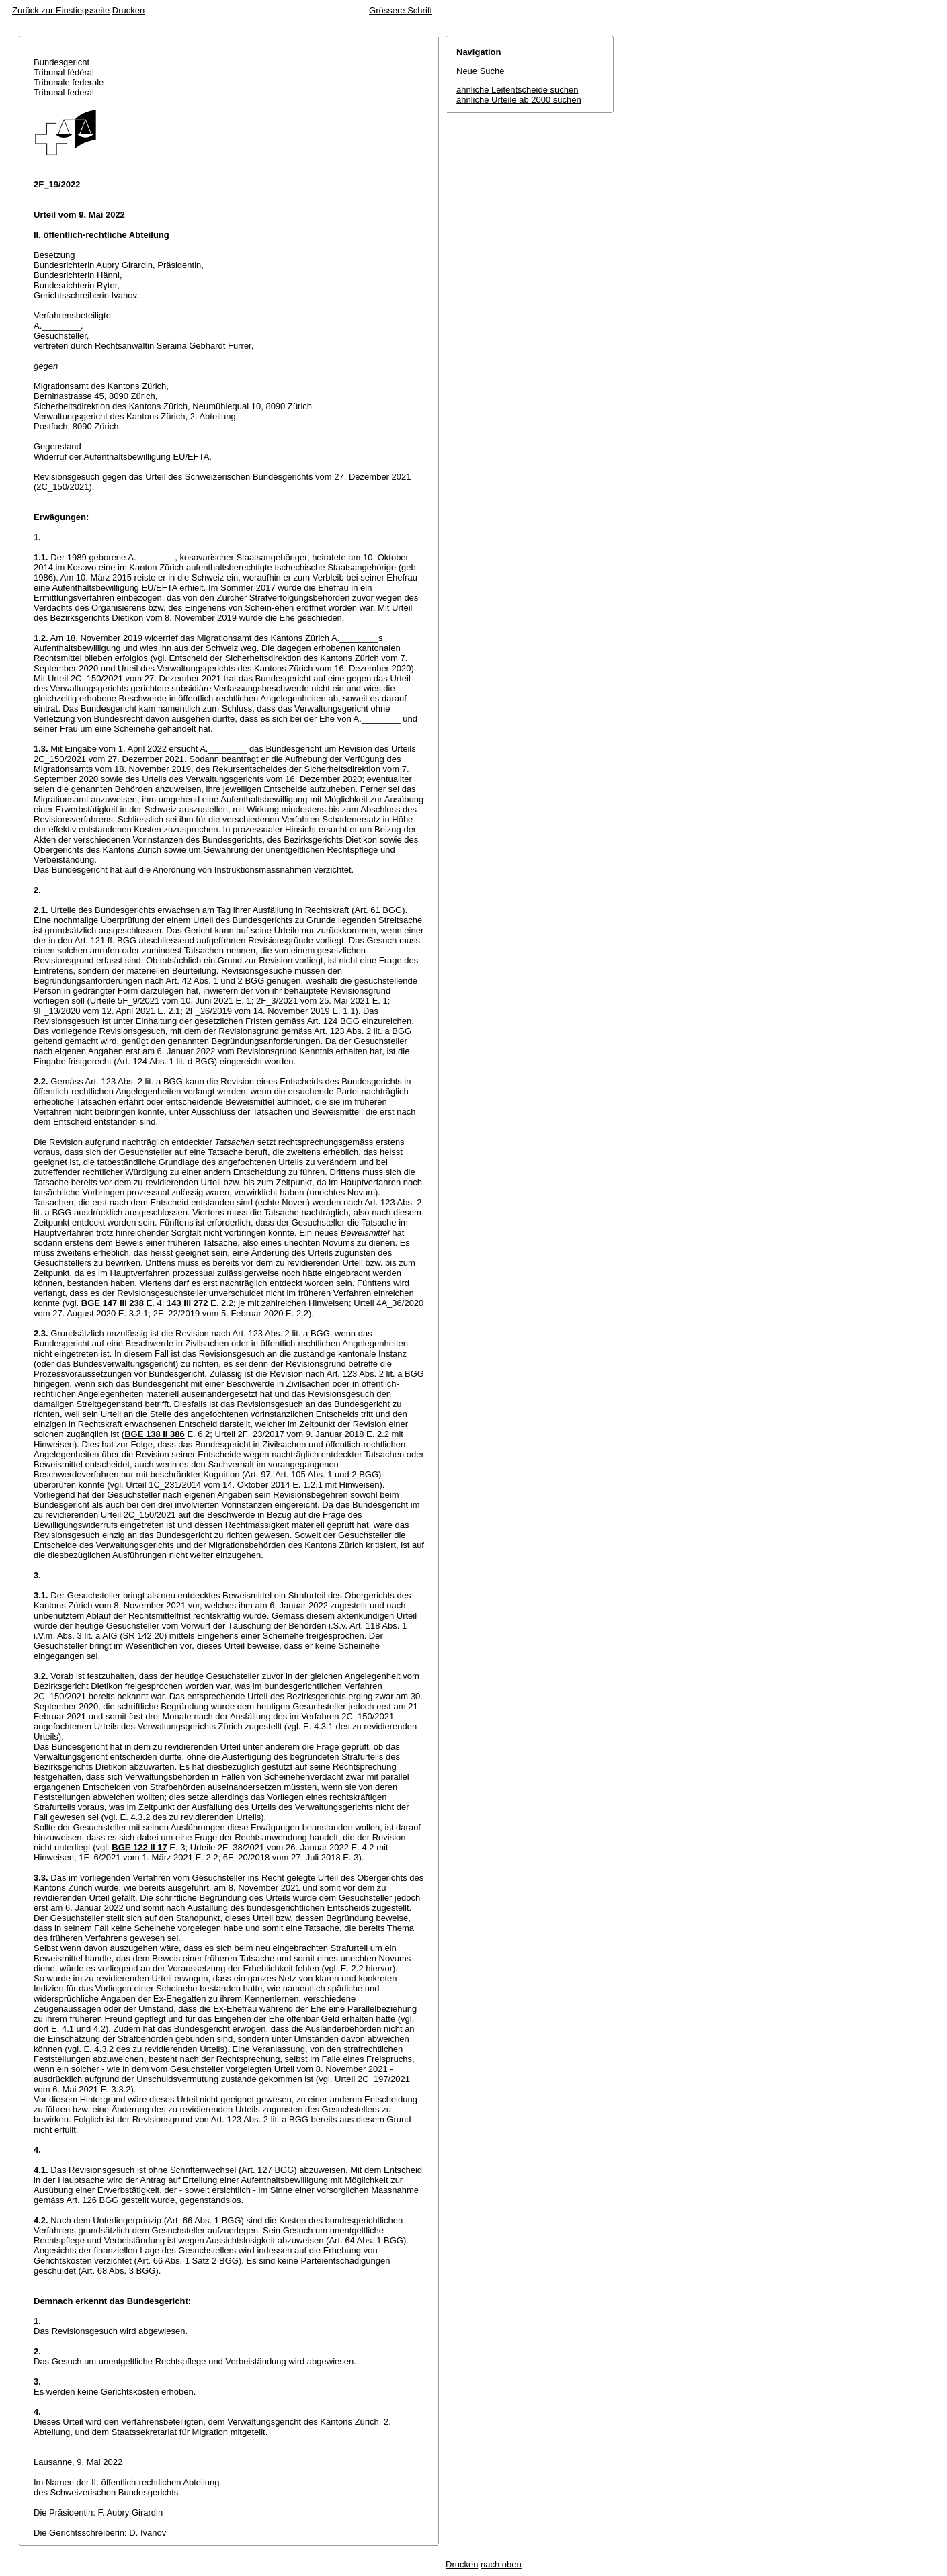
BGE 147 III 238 (112, 1303)
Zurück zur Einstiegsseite (61, 10)
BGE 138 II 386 (154, 1434)
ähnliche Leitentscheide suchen (517, 90)
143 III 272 (187, 1303)
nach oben (501, 2564)
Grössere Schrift (400, 10)
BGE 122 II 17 (139, 1847)
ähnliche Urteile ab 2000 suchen (518, 100)
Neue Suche (480, 71)
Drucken (128, 10)
